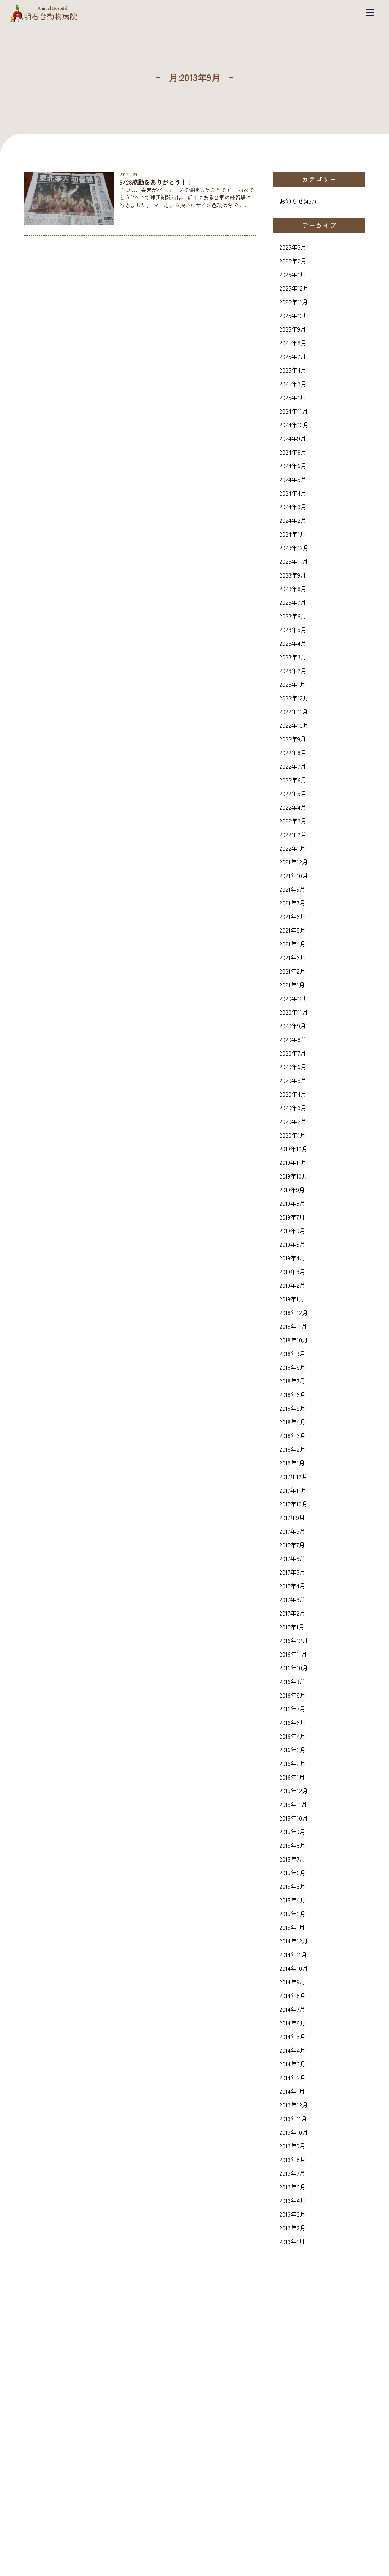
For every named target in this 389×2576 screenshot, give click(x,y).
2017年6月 (292, 1558)
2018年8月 (292, 1367)
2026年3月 (293, 247)
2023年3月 (293, 657)
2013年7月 (292, 2173)
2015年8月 (292, 1845)
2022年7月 (292, 766)
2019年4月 (292, 1258)
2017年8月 (292, 1531)
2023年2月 (293, 670)
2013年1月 (292, 2241)
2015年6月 (292, 1872)
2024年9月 (292, 438)
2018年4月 (292, 1422)
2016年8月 (292, 1695)
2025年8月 (293, 343)
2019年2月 (292, 1285)
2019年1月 (292, 1299)
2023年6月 (293, 616)
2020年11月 (293, 1012)
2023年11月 (293, 561)
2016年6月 (292, 1722)
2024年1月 (292, 534)
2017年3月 (292, 1599)
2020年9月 (292, 1026)
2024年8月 (293, 452)
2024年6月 (293, 466)
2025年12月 (294, 288)
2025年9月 (292, 329)
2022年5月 (293, 793)
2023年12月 (294, 547)
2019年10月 (293, 1176)
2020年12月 (294, 998)
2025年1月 (292, 397)
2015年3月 (292, 1913)
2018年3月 (292, 1435)
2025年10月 (294, 315)
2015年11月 (293, 1804)
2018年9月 (292, 1353)
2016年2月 (292, 1763)
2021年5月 (292, 930)
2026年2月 (293, 261)
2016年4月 (292, 1736)
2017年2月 (292, 1613)
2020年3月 (293, 1108)
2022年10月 (294, 725)
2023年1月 (292, 684)
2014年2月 (292, 2077)
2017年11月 (293, 1490)
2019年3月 (292, 1271)
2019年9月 (292, 1190)
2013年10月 (293, 2132)
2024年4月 (293, 493)
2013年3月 (292, 2214)
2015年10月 (293, 1818)
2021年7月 (292, 903)
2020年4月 (293, 1094)
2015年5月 (292, 1886)
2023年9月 (292, 575)
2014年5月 (292, 2036)
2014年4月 (292, 2050)
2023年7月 (292, 602)
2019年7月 (292, 1217)
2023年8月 (293, 588)
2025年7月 (292, 356)
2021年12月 (293, 862)
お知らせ (291, 201)
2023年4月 (293, 643)
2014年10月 (293, 1968)
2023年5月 (293, 629)
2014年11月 (293, 1954)
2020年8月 (293, 1039)
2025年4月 (293, 370)
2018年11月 (293, 1326)
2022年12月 (294, 698)
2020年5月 (293, 1080)
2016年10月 (293, 1668)
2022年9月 (292, 739)
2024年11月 (293, 411)
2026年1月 (292, 274)
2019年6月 (292, 1230)
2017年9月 (292, 1517)
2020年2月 (293, 1121)
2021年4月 (292, 944)
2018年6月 (292, 1394)
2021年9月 (292, 889)
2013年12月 (293, 2105)
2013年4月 (292, 2200)
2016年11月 (293, 1654)
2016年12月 (293, 1640)
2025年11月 (293, 302)
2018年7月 (292, 1381)
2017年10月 (293, 1504)
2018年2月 (292, 1449)
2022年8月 (293, 752)
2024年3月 (293, 507)
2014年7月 (292, 2009)
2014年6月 (292, 2023)
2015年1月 (292, 1927)
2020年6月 (293, 1067)
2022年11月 (293, 711)
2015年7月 (292, 1859)
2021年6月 (292, 916)
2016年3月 (292, 1750)
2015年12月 (293, 1791)
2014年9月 (292, 1982)
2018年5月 (292, 1408)
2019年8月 (292, 1203)
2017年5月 (292, 1572)
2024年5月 (293, 479)
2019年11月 (293, 1162)
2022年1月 (292, 848)
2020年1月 (292, 1135)
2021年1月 (292, 985)
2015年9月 (292, 1832)
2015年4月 (292, 1900)
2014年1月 (292, 2091)
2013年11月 (293, 2118)
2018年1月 (292, 1463)
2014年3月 (292, 2064)
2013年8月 (292, 2159)
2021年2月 (292, 971)
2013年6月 (292, 2187)
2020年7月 (292, 1053)
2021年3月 (292, 957)
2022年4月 (293, 807)
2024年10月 (294, 425)
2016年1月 (292, 1777)
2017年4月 (292, 1586)
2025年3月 (293, 384)
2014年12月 (293, 1941)
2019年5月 (292, 1244)
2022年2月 (293, 834)
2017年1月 (292, 1627)
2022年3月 (293, 821)
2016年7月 (292, 1709)
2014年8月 (292, 1995)
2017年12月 (293, 1476)
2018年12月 (293, 1312)
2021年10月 (293, 875)
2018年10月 (293, 1340)
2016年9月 (292, 1681)
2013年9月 (292, 2146)
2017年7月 (292, 1545)
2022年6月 (293, 780)
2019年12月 (293, 1149)
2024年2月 (293, 520)
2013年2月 (292, 2228)
